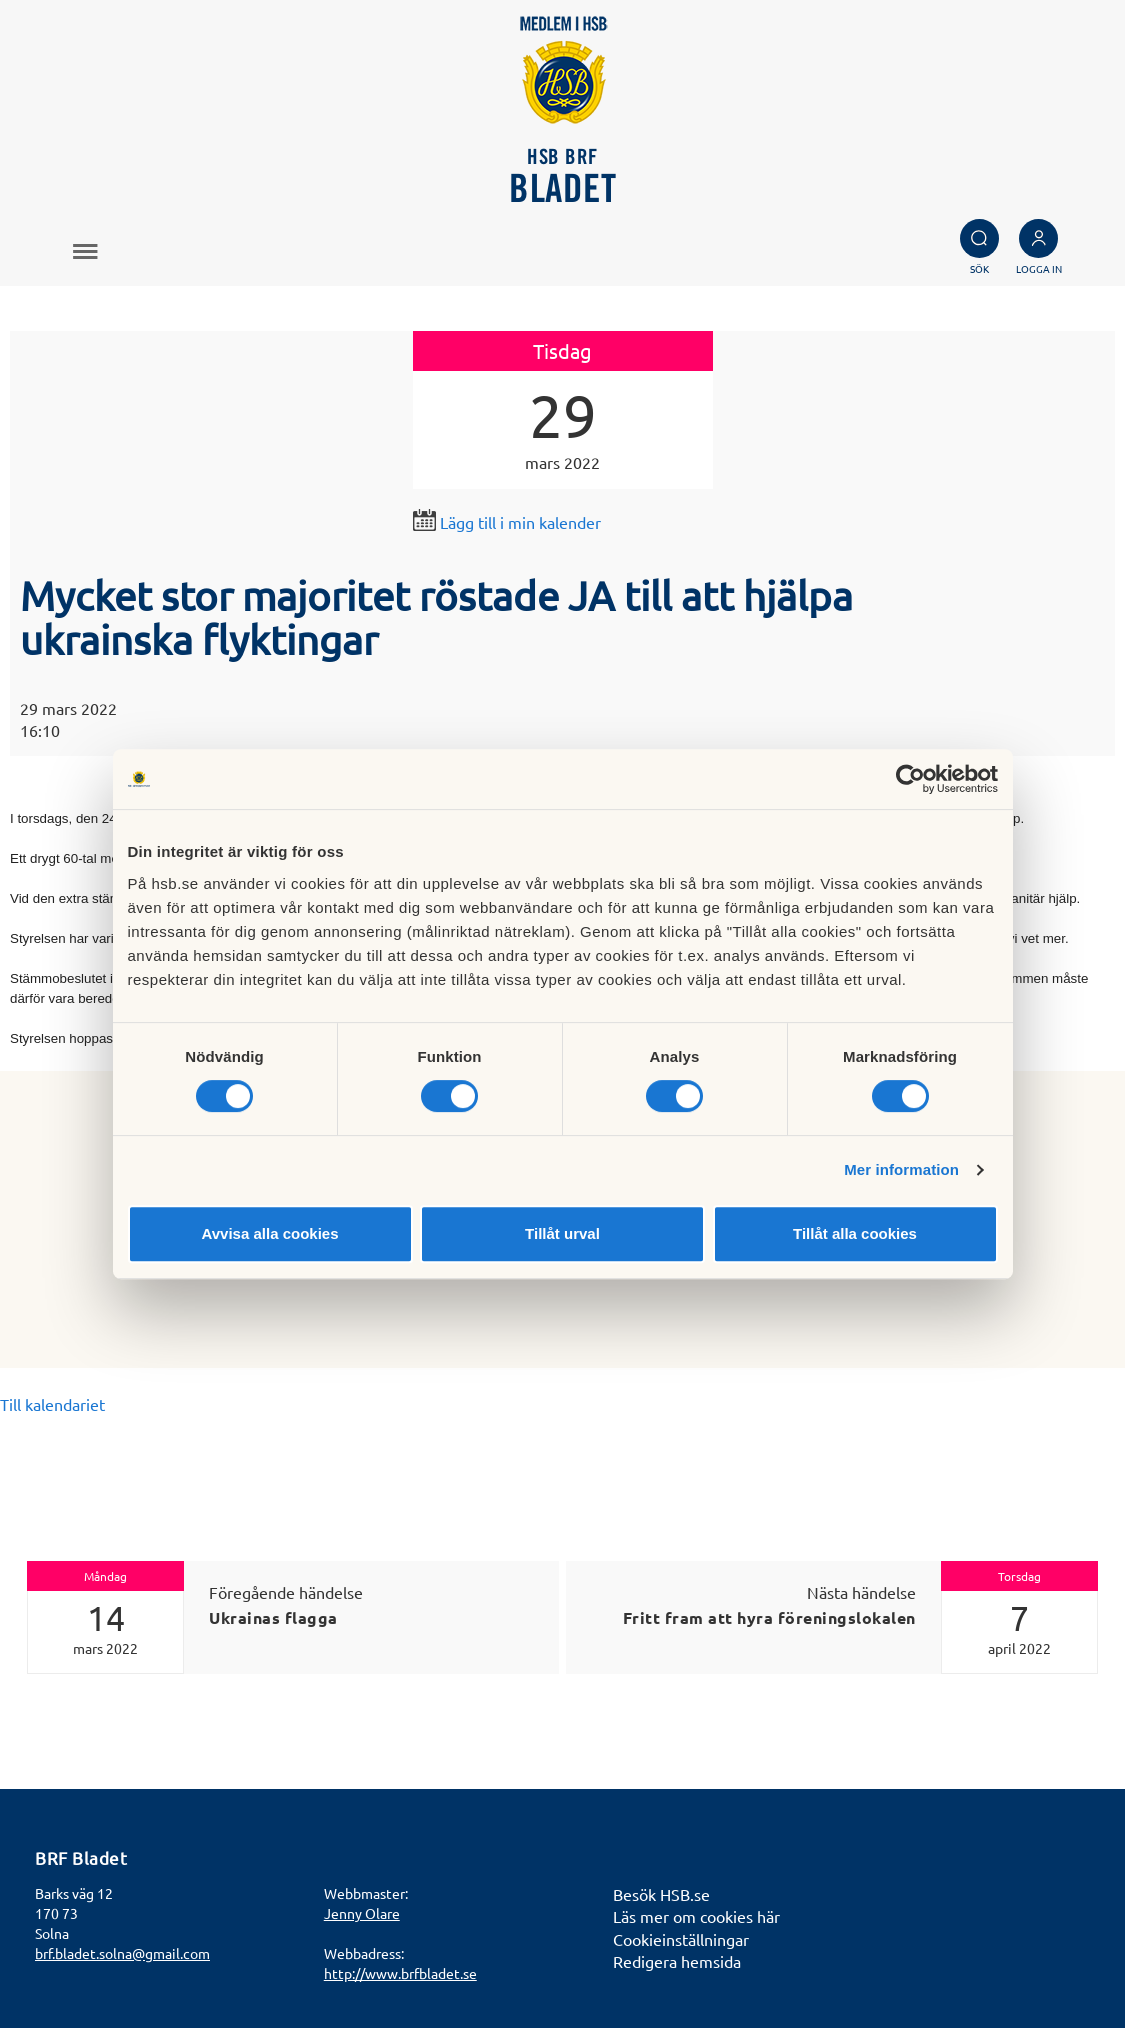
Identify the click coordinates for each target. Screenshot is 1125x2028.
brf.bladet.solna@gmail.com (122, 1953)
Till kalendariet (52, 1404)
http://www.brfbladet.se (400, 1973)
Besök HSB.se (661, 1894)
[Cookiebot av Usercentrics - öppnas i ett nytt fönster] (910, 779)
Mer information (901, 1169)
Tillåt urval (562, 1233)
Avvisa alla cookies (269, 1233)
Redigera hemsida (677, 1961)
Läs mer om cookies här (696, 1916)
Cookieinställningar (681, 1939)
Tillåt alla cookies (855, 1233)
